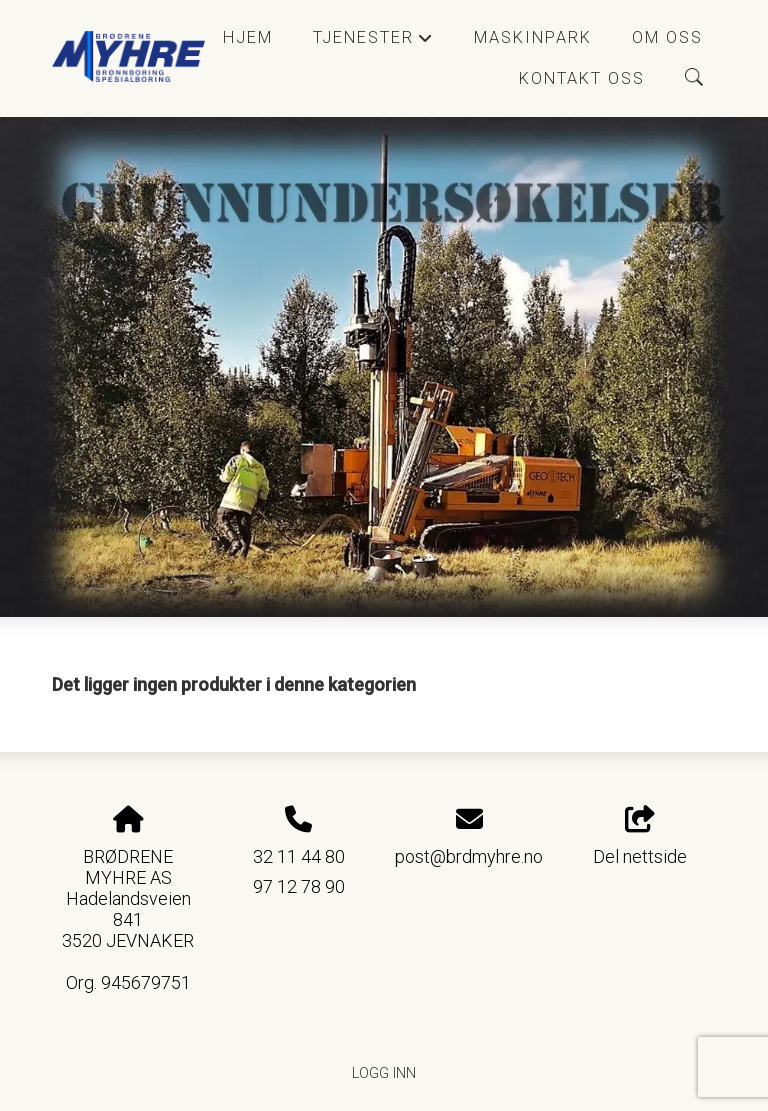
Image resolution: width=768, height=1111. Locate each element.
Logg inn (384, 1073)
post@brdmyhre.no (469, 856)
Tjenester (373, 43)
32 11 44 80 (299, 856)
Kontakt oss (582, 78)
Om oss (667, 37)
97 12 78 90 (299, 886)
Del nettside (640, 837)
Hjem (248, 37)
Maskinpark (533, 37)
